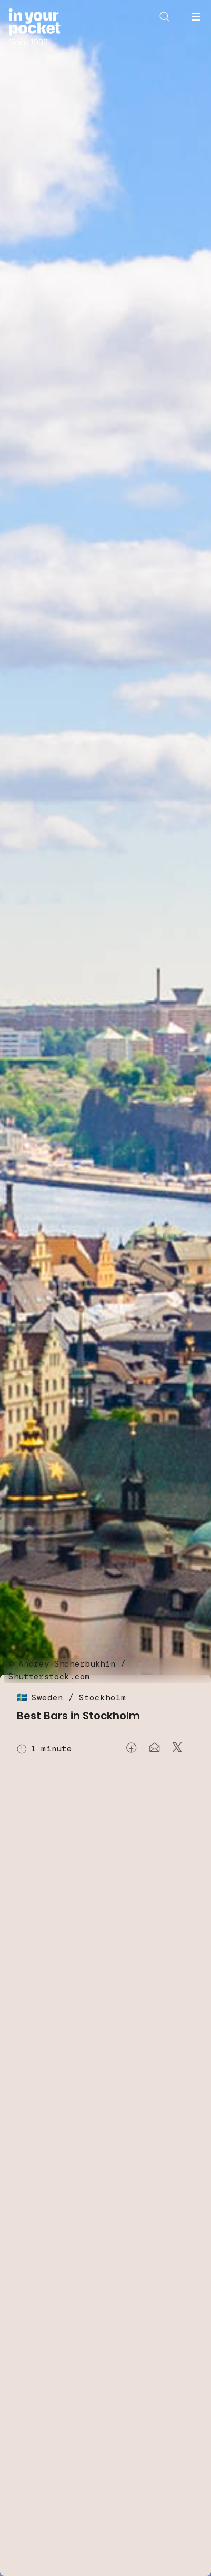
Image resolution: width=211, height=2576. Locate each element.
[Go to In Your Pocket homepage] (34, 28)
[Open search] (164, 16)
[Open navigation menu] (196, 17)
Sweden (47, 1697)
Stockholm (102, 1697)
